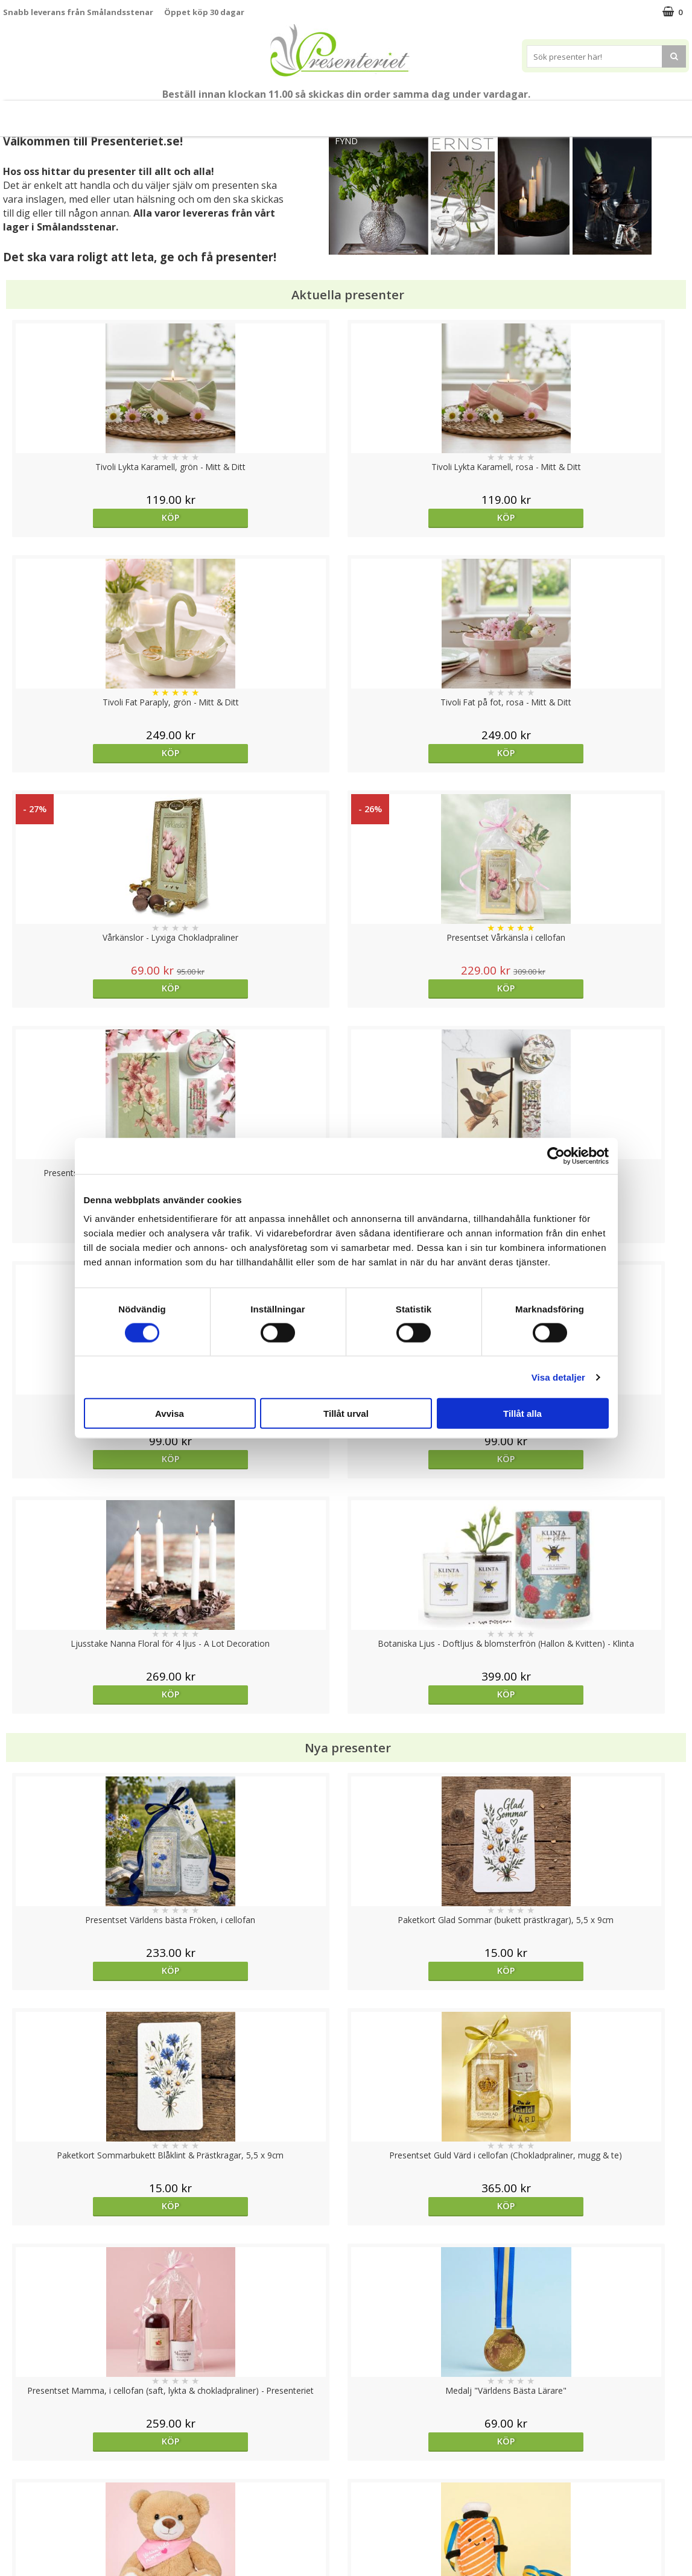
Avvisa (169, 1413)
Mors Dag (73, 113)
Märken (668, 113)
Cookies (18, 2445)
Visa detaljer (558, 1377)
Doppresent (27, 2554)
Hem (476, 113)
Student (227, 113)
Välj (602, 1776)
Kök (521, 113)
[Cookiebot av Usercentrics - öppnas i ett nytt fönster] (556, 1155)
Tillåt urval (346, 1413)
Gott (615, 113)
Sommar (277, 113)
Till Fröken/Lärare (157, 113)
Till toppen (346, 2404)
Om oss (18, 2499)
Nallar (14, 2536)
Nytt (17, 113)
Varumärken (27, 2463)
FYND (346, 141)
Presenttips (415, 113)
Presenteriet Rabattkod (50, 2518)
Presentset (342, 113)
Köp (89, 517)
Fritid (567, 113)
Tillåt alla (522, 1413)
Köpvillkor (22, 2481)
